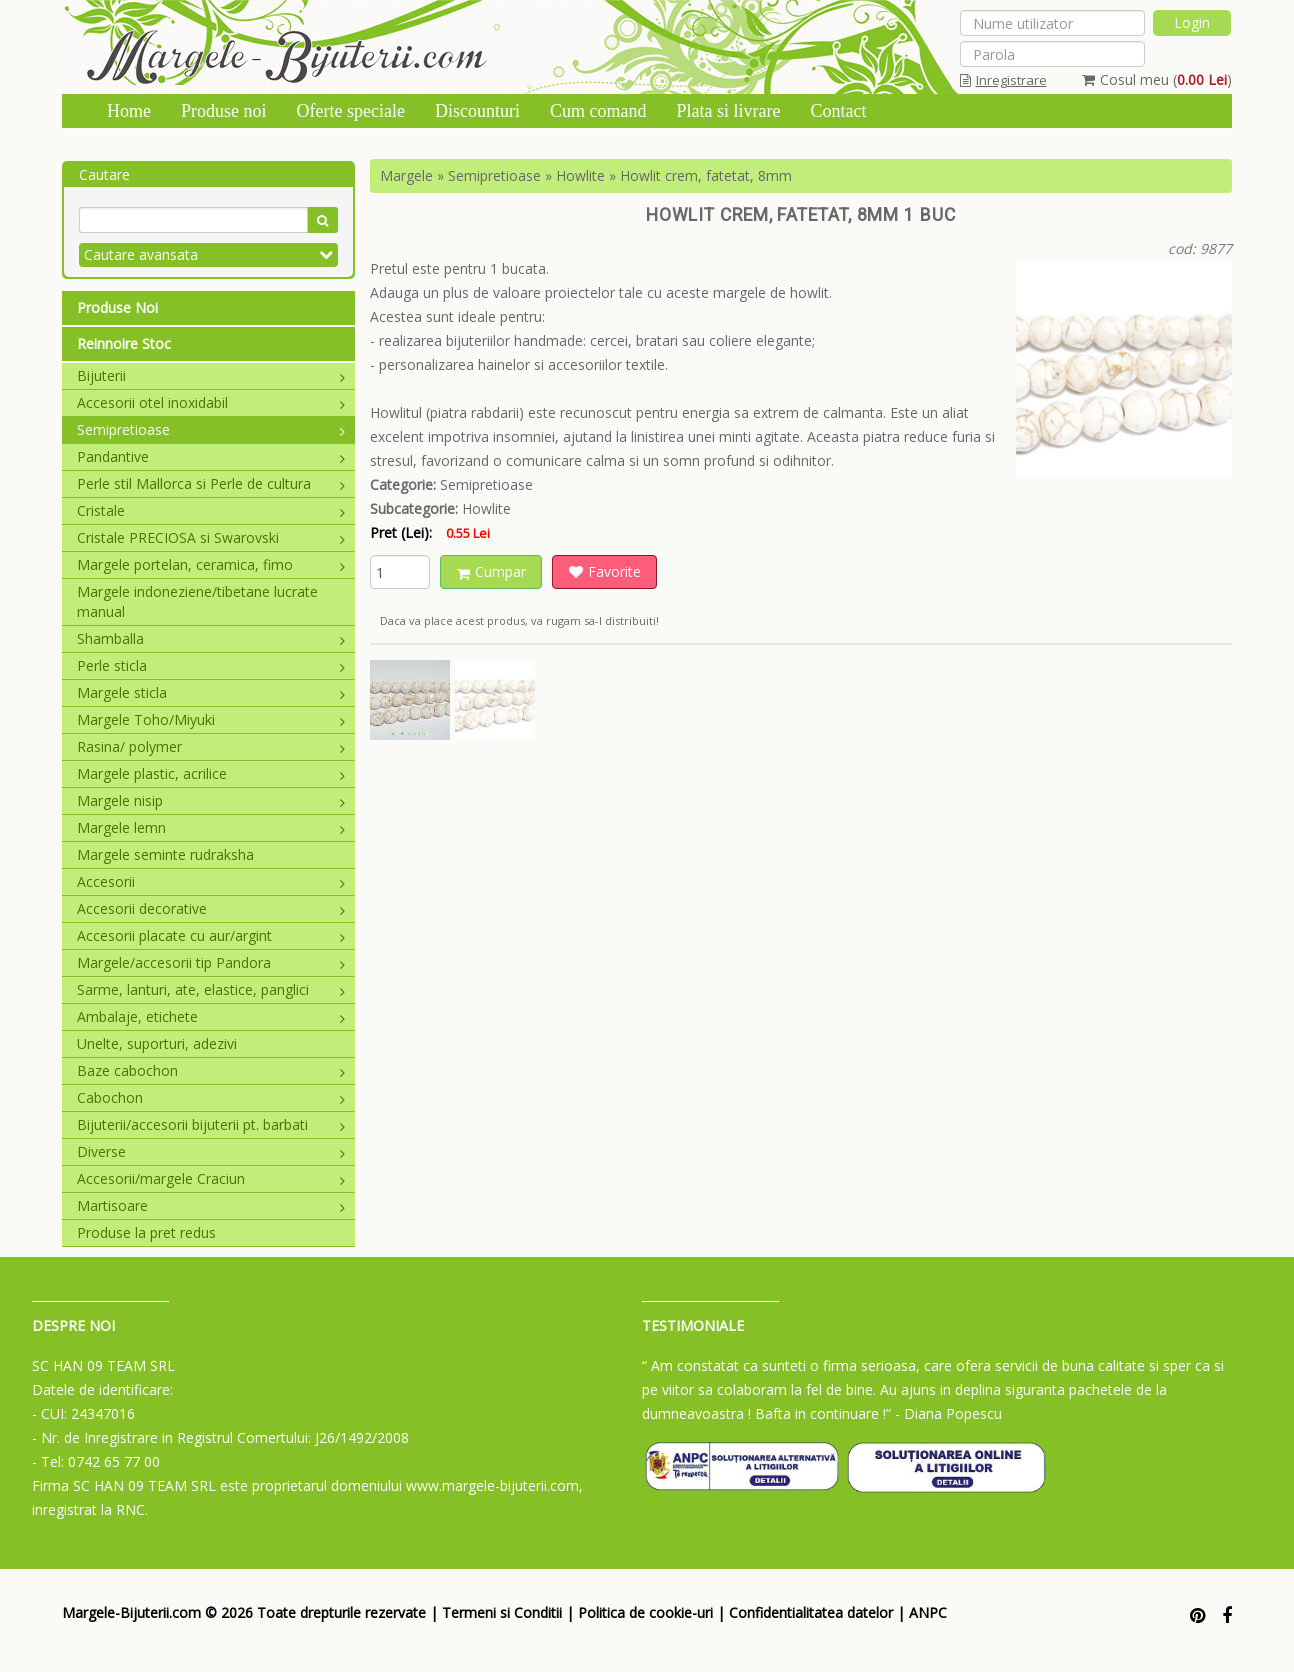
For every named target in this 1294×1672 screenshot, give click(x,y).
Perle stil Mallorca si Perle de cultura (211, 483)
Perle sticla (211, 665)
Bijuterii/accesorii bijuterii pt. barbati (211, 1124)
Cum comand (598, 111)
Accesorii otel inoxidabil (211, 402)
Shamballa (211, 638)
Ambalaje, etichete (211, 1016)
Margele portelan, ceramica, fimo (211, 564)
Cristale (211, 510)
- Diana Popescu (948, 1413)
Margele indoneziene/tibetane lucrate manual (197, 601)
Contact (838, 111)
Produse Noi (117, 307)
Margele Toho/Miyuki (211, 719)
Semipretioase (211, 429)
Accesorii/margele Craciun (211, 1178)
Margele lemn (211, 827)
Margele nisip (211, 800)
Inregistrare (1003, 80)
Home (129, 111)
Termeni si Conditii (502, 1612)
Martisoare (211, 1205)
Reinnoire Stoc (124, 343)
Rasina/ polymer (211, 746)
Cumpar (491, 571)
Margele (406, 175)
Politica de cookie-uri (645, 1612)
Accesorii (211, 881)
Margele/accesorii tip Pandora (211, 962)
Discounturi (477, 111)
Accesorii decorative (211, 908)
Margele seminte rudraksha (165, 854)
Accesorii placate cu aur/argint (211, 935)
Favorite (605, 571)
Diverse (211, 1151)
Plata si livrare (728, 111)
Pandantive (211, 456)
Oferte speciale (351, 111)
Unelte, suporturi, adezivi (157, 1043)
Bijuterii (211, 375)
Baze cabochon (211, 1070)
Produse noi (224, 111)
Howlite (580, 175)
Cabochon (211, 1097)
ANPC (928, 1612)
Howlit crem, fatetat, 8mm (706, 175)
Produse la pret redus (146, 1232)
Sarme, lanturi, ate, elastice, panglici (211, 989)
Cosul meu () (1157, 79)
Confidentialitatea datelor (811, 1612)
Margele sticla (211, 692)
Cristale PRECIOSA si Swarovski (211, 537)
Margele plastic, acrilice (211, 773)
